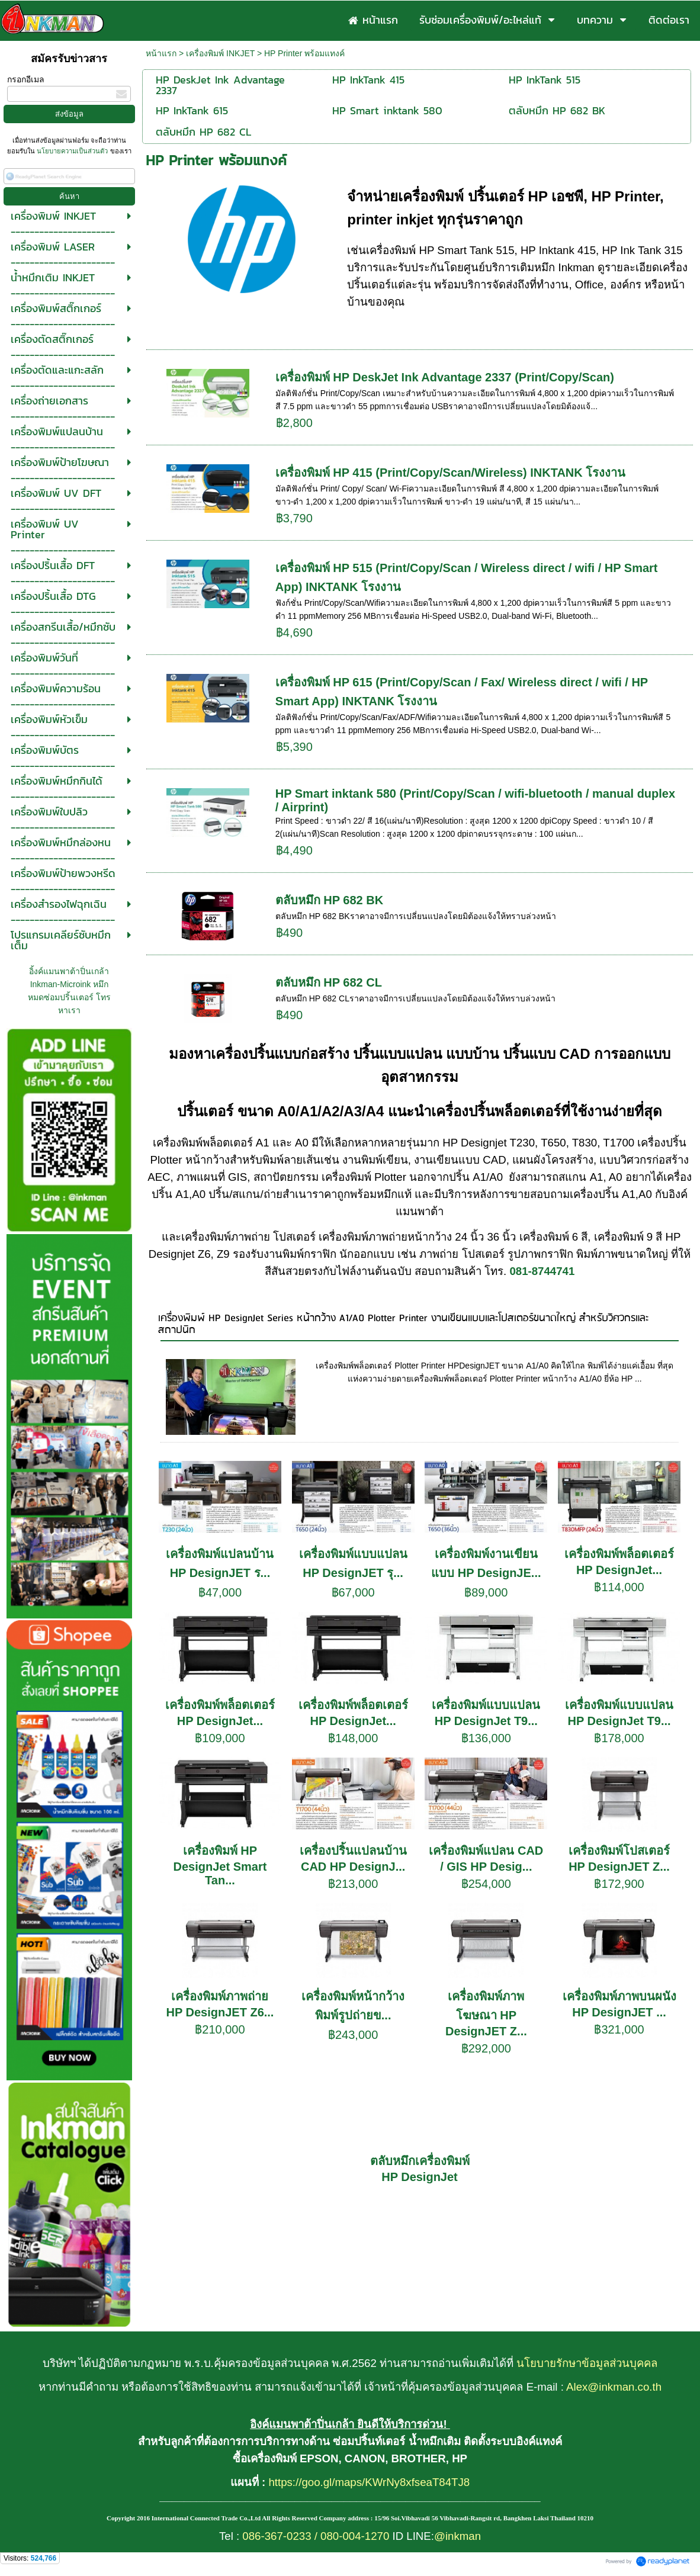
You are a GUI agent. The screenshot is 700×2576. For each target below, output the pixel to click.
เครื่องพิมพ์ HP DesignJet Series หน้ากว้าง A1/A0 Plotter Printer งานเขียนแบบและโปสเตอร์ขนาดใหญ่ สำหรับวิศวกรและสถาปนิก (403, 1324)
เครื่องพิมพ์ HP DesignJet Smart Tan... (220, 1865)
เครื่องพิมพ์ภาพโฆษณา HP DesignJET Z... (486, 2014)
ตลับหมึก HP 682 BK (329, 900)
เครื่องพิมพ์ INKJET (220, 53)
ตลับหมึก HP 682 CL (328, 982)
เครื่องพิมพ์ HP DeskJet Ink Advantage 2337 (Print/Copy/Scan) (444, 377)
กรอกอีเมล (25, 79)
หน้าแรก (161, 53)
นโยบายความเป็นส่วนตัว (72, 151)
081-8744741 (541, 1271)
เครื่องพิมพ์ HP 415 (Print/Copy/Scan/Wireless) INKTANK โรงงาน (450, 472)
